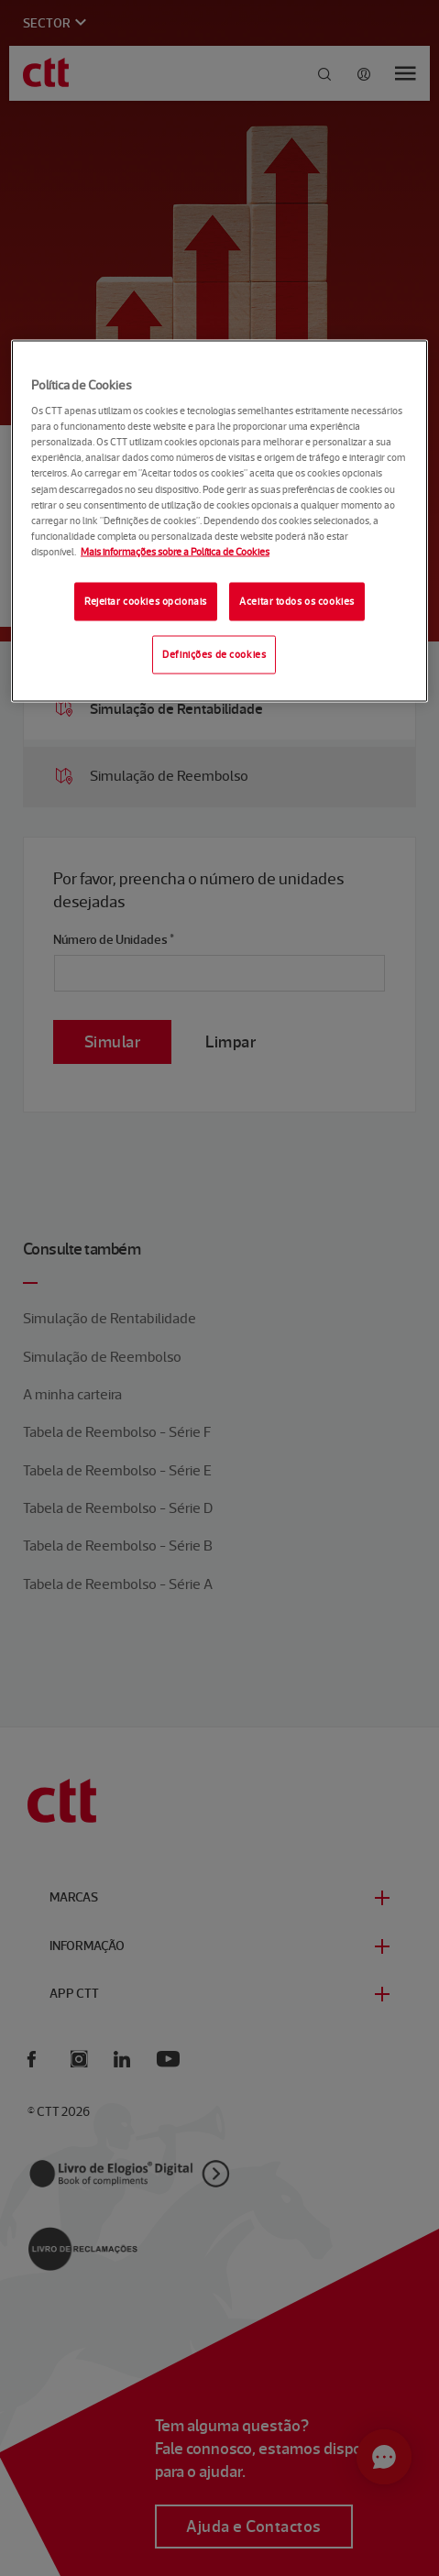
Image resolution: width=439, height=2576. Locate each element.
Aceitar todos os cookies (297, 600)
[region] (219, 520)
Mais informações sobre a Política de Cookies (175, 550)
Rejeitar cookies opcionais (145, 600)
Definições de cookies (214, 653)
